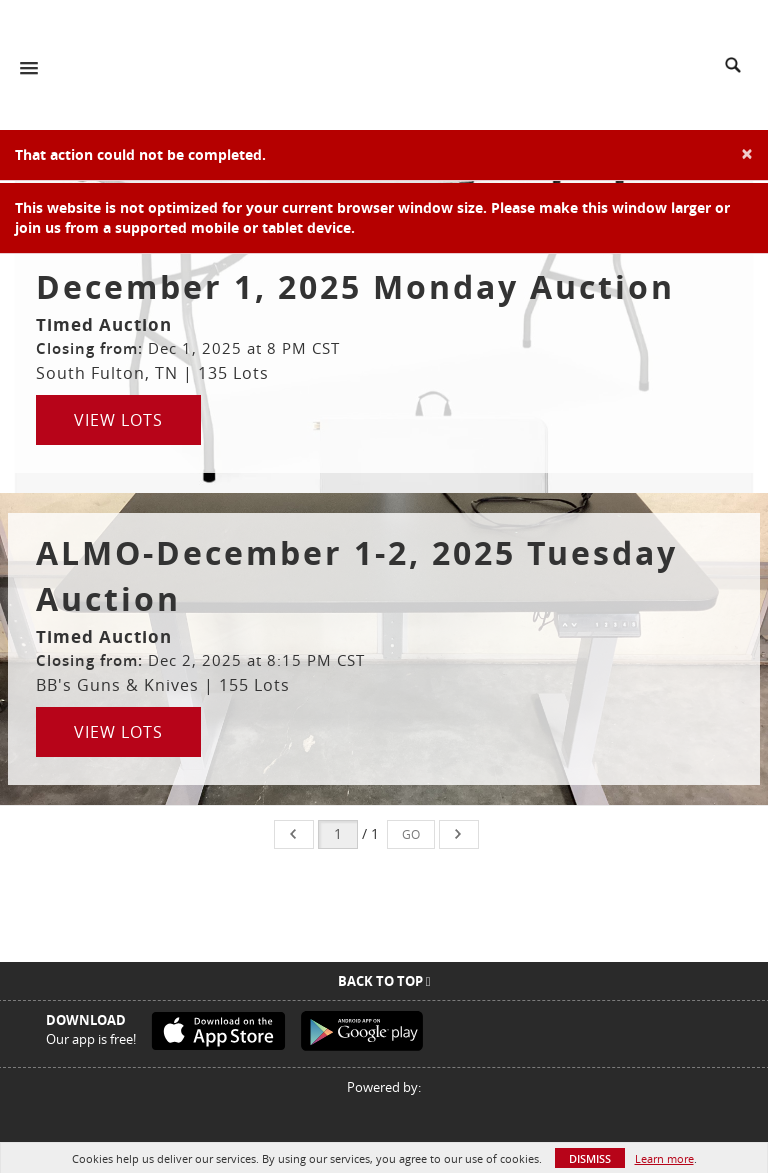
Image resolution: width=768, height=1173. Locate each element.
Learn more (664, 1158)
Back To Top (384, 981)
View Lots (118, 420)
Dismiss (590, 1158)
